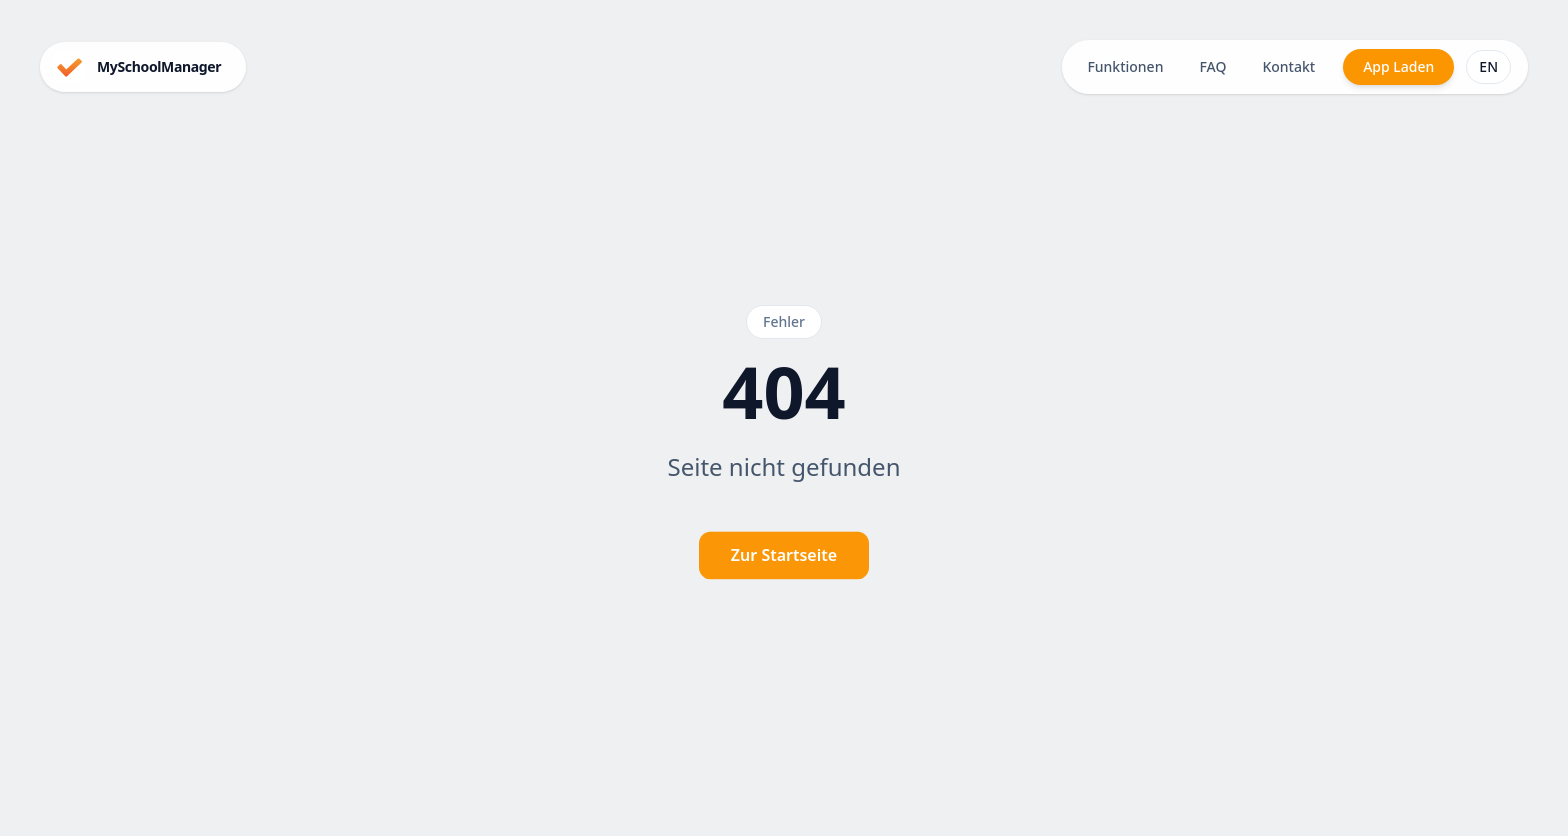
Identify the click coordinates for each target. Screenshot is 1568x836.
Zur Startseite (784, 556)
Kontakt (1288, 66)
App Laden (1398, 66)
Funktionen (1125, 66)
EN (1488, 66)
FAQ (1212, 66)
